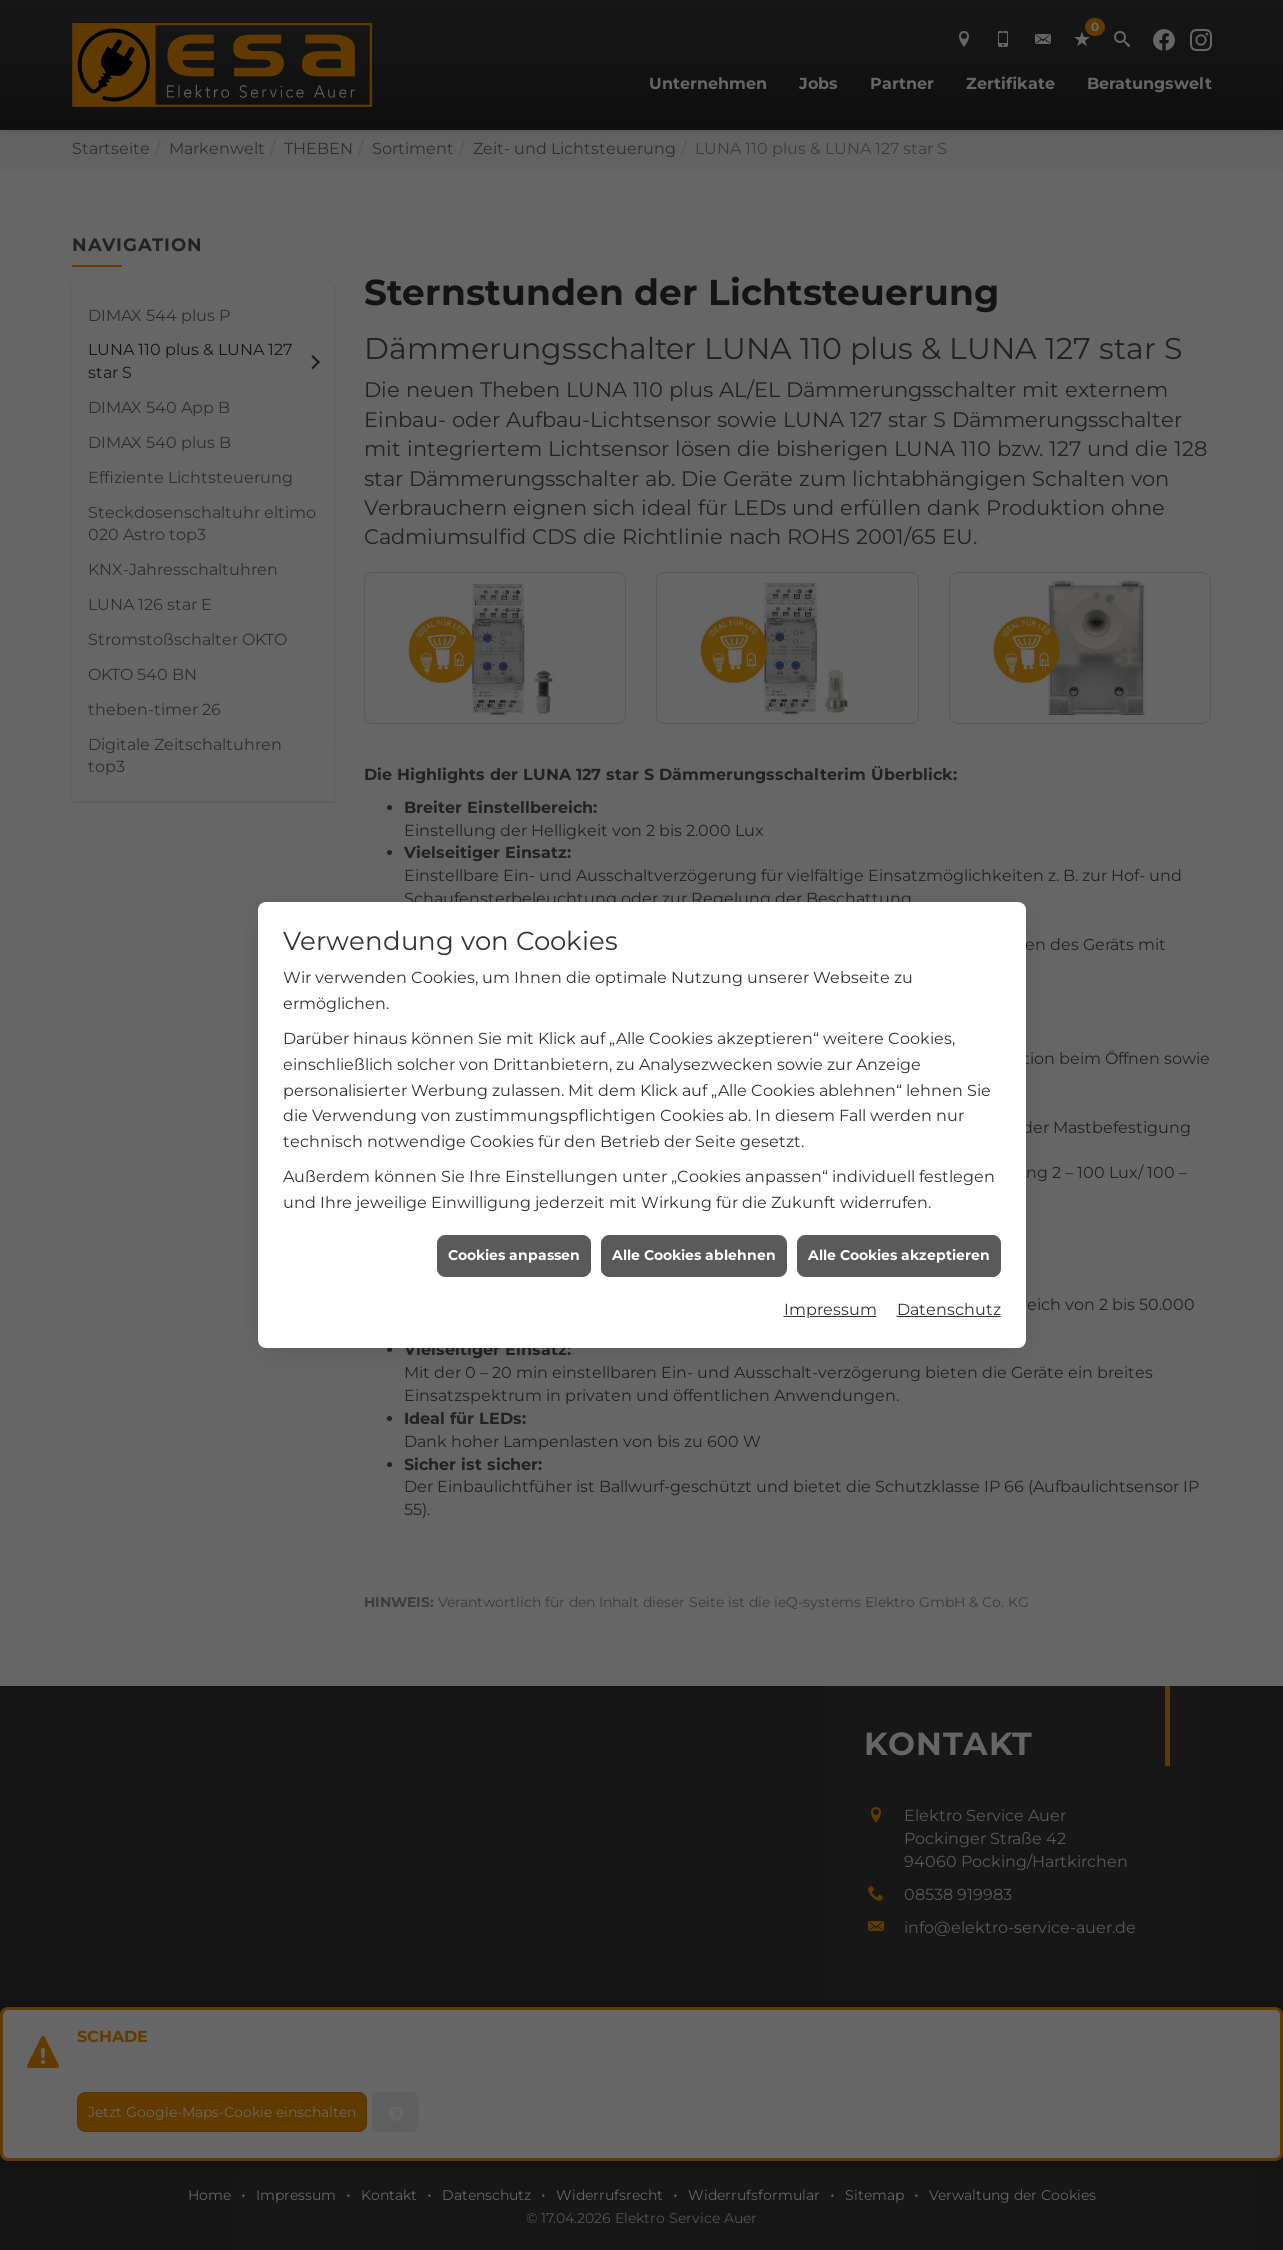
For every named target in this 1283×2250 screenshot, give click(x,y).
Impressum (830, 1234)
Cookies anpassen (514, 1180)
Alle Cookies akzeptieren (899, 1180)
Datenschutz (949, 1234)
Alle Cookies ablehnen (694, 1180)
